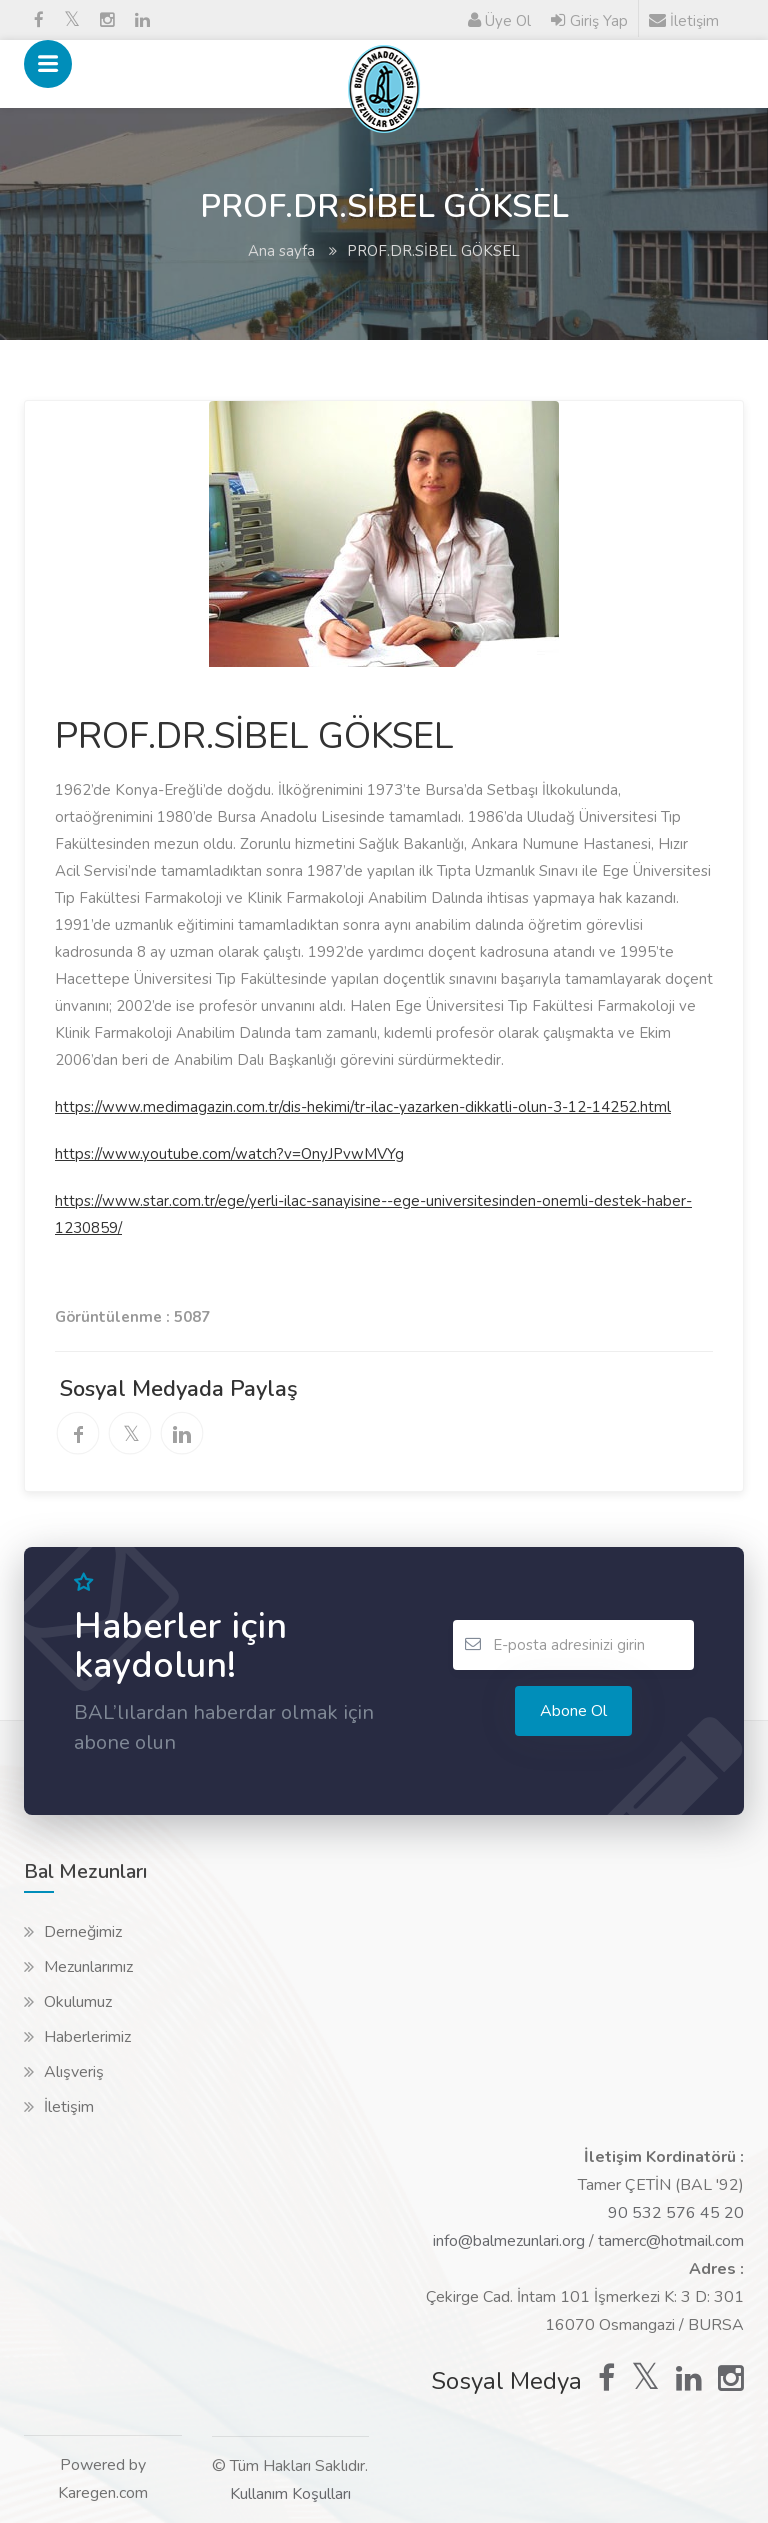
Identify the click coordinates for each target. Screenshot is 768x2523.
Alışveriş (74, 2072)
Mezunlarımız (88, 1967)
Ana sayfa (281, 251)
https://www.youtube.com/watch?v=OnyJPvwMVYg (229, 1154)
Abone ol (573, 1711)
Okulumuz (78, 2002)
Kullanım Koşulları (290, 2494)
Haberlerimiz (87, 2037)
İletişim (69, 2107)
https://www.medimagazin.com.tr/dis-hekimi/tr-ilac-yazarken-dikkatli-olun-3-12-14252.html (363, 1107)
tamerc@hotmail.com (671, 2241)
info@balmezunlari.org (509, 2241)
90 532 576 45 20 (676, 2213)
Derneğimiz (83, 1932)
